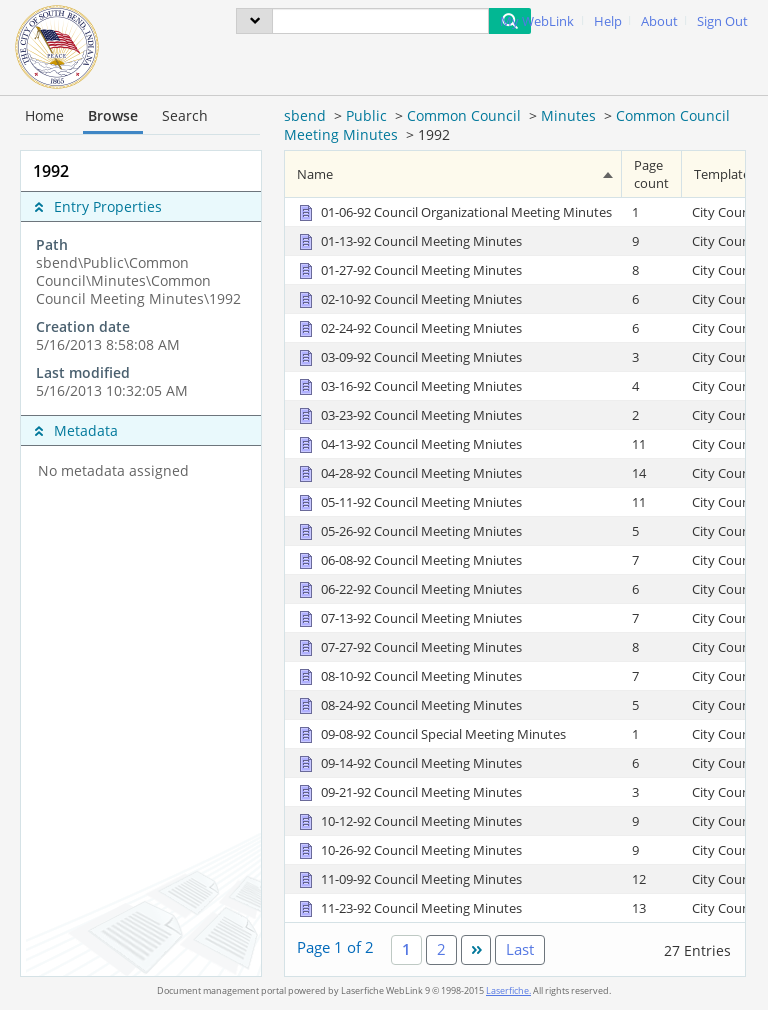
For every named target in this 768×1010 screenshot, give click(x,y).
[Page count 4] (652, 385)
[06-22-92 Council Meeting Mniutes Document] (408, 589)
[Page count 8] (652, 269)
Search (185, 115)
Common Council (464, 115)
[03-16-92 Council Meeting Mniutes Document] (408, 386)
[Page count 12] (652, 878)
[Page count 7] (652, 559)
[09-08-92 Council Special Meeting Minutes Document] (430, 734)
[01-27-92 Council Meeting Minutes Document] (408, 270)
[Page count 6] (652, 298)
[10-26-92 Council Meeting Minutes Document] (408, 850)
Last (520, 949)
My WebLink (537, 21)
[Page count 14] (652, 472)
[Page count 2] (652, 414)
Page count (651, 174)
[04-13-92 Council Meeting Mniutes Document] (408, 444)
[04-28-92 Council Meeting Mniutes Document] (408, 473)
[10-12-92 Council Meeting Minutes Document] (408, 821)
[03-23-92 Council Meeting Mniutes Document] (408, 415)
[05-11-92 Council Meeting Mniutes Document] (408, 502)
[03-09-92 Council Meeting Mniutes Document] (408, 357)
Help (608, 21)
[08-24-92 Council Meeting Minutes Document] (408, 705)
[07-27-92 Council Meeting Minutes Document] (408, 647)
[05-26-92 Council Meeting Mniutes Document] (408, 531)
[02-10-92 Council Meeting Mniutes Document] (408, 299)
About (659, 21)
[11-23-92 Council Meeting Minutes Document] (408, 908)
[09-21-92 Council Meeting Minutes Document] (408, 792)
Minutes (568, 115)
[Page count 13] (652, 907)
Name (315, 174)
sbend (305, 115)
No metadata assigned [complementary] (113, 471)
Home (44, 115)
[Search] (380, 21)
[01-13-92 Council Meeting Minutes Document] (408, 241)
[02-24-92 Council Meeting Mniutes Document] (408, 328)
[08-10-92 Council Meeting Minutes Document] (408, 676)
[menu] (254, 21)
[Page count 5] (652, 530)
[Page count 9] (652, 240)
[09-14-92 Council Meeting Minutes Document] (408, 763)
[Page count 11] (652, 443)
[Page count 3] (652, 356)
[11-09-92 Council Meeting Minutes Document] (408, 879)
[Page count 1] (652, 212)
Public (366, 115)
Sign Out (722, 21)
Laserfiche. (508, 990)
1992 (434, 134)
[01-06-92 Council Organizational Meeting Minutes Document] (453, 212)
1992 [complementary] (51, 171)
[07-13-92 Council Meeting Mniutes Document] (408, 618)
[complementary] (141, 318)
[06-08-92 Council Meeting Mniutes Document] (408, 560)
